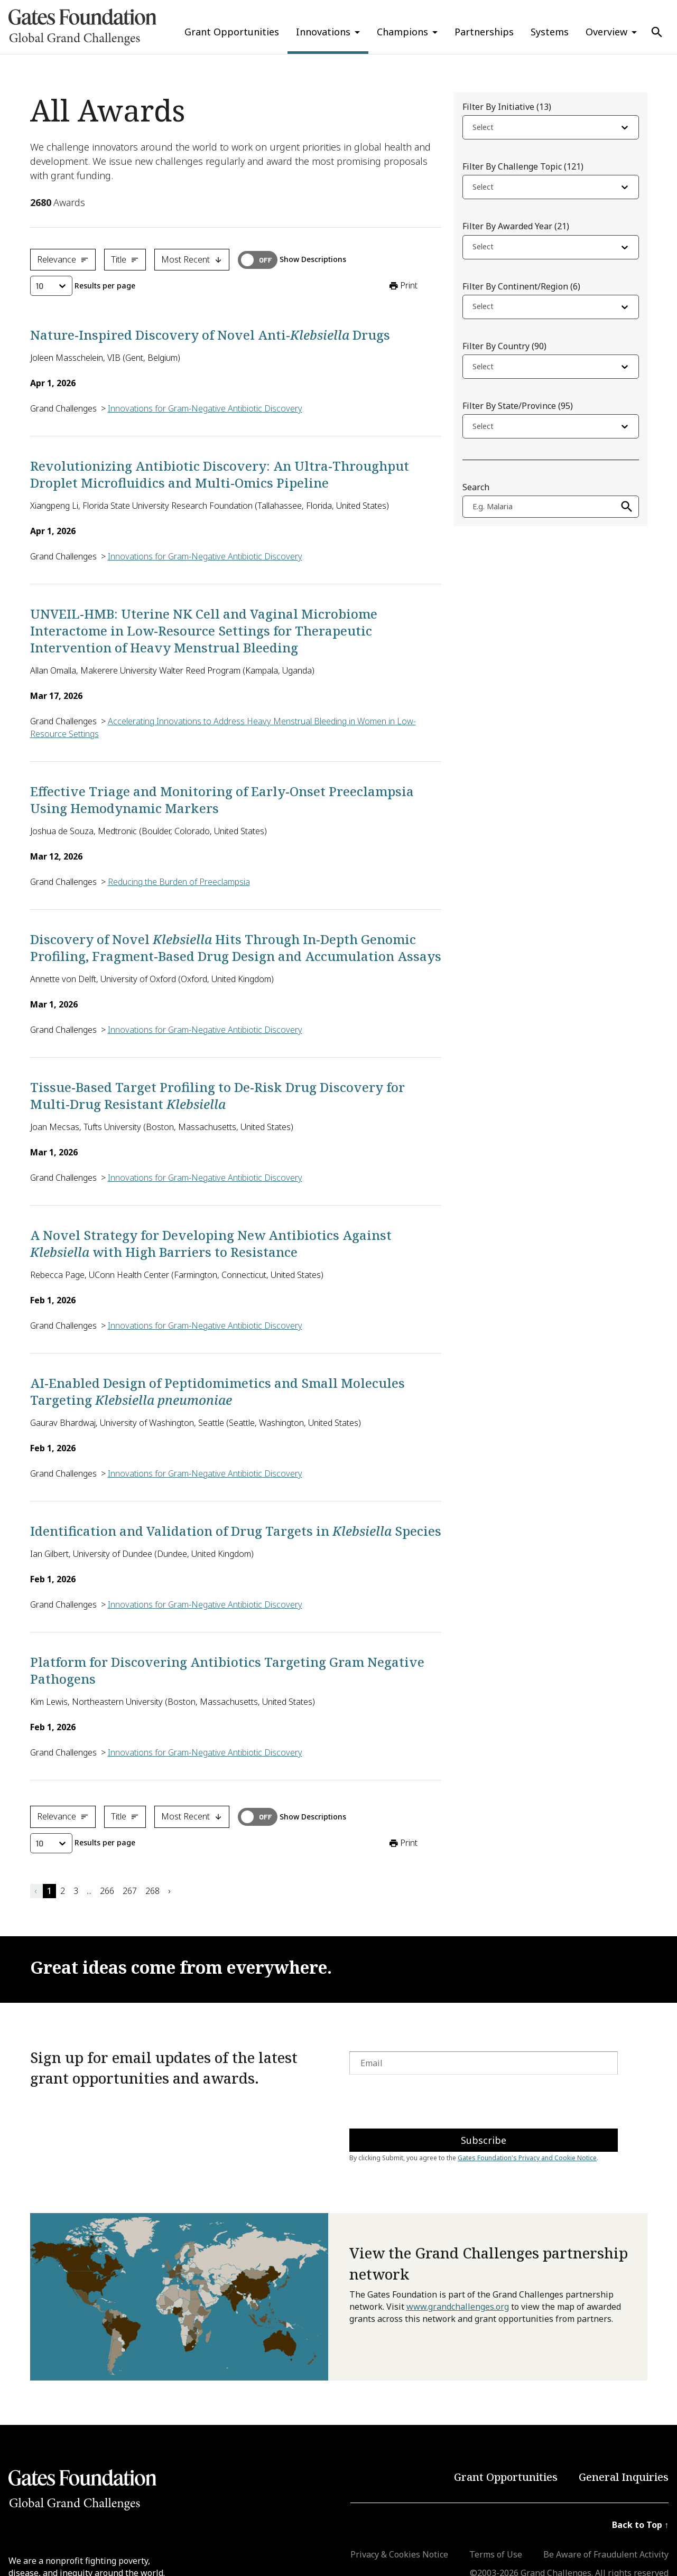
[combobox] (473, 129)
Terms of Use (495, 2554)
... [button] (89, 1891)
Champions (402, 31)
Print (402, 285)
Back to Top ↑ (640, 2525)
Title (125, 259)
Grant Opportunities (231, 31)
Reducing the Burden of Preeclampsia (179, 882)
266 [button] (107, 1891)
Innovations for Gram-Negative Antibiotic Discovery (205, 408)
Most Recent (191, 259)
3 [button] (75, 1891)
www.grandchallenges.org (457, 2306)
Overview (606, 31)
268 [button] (152, 1891)
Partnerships (484, 31)
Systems (550, 31)
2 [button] (62, 1891)
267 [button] (130, 1891)
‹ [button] (35, 1891)
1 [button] (49, 1891)
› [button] (169, 1891)
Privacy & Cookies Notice (399, 2554)
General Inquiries (624, 2477)
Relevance (63, 259)
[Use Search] (657, 32)
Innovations (323, 31)
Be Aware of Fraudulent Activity (606, 2554)
